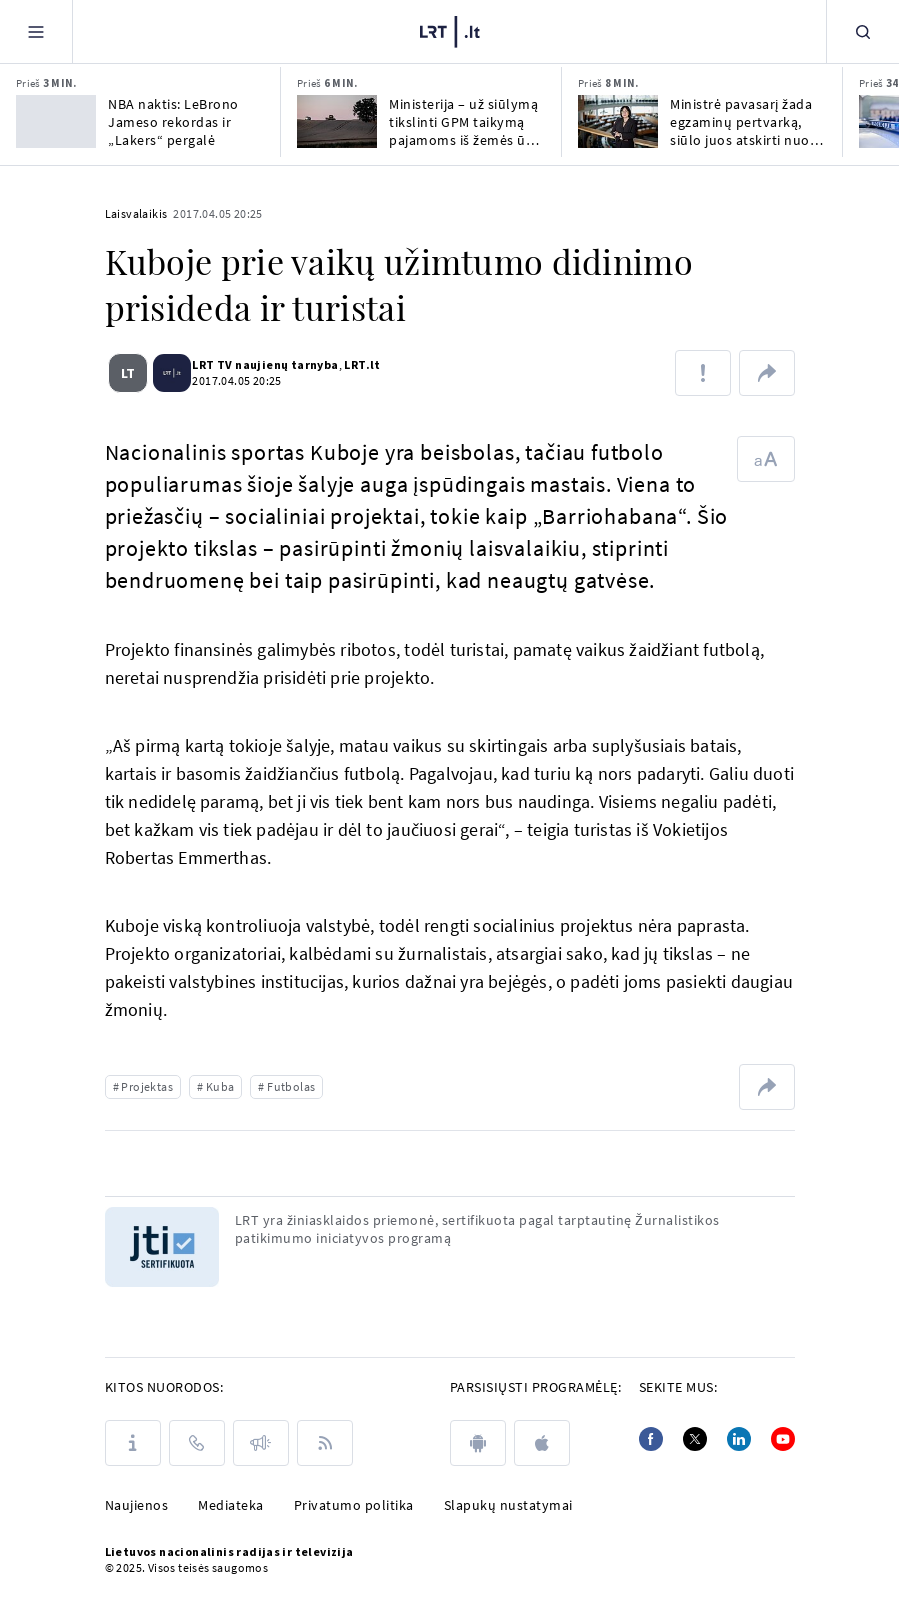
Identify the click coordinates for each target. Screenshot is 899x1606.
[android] (478, 1443)
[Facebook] (651, 1439)
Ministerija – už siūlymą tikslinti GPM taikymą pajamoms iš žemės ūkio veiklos (467, 122)
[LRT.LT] (450, 32)
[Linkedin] (739, 1439)
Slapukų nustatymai (508, 1505)
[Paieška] (863, 31)
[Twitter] (695, 1439)
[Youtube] (783, 1439)
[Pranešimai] (261, 1443)
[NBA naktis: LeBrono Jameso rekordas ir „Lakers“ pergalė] (56, 121)
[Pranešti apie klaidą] (703, 373)
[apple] (542, 1443)
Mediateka (231, 1505)
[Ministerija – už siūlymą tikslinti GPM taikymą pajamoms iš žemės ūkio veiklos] (337, 121)
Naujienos (137, 1505)
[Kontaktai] (197, 1443)
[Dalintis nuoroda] (767, 373)
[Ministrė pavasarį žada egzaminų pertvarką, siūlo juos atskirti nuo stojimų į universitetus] (618, 121)
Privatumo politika (354, 1505)
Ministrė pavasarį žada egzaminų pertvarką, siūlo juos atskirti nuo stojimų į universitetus (742, 122)
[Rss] (325, 1443)
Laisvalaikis (136, 213)
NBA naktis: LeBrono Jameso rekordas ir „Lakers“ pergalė (173, 122)
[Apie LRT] (133, 1443)
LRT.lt (355, 364)
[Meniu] (36, 31)
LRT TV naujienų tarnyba (258, 364)
